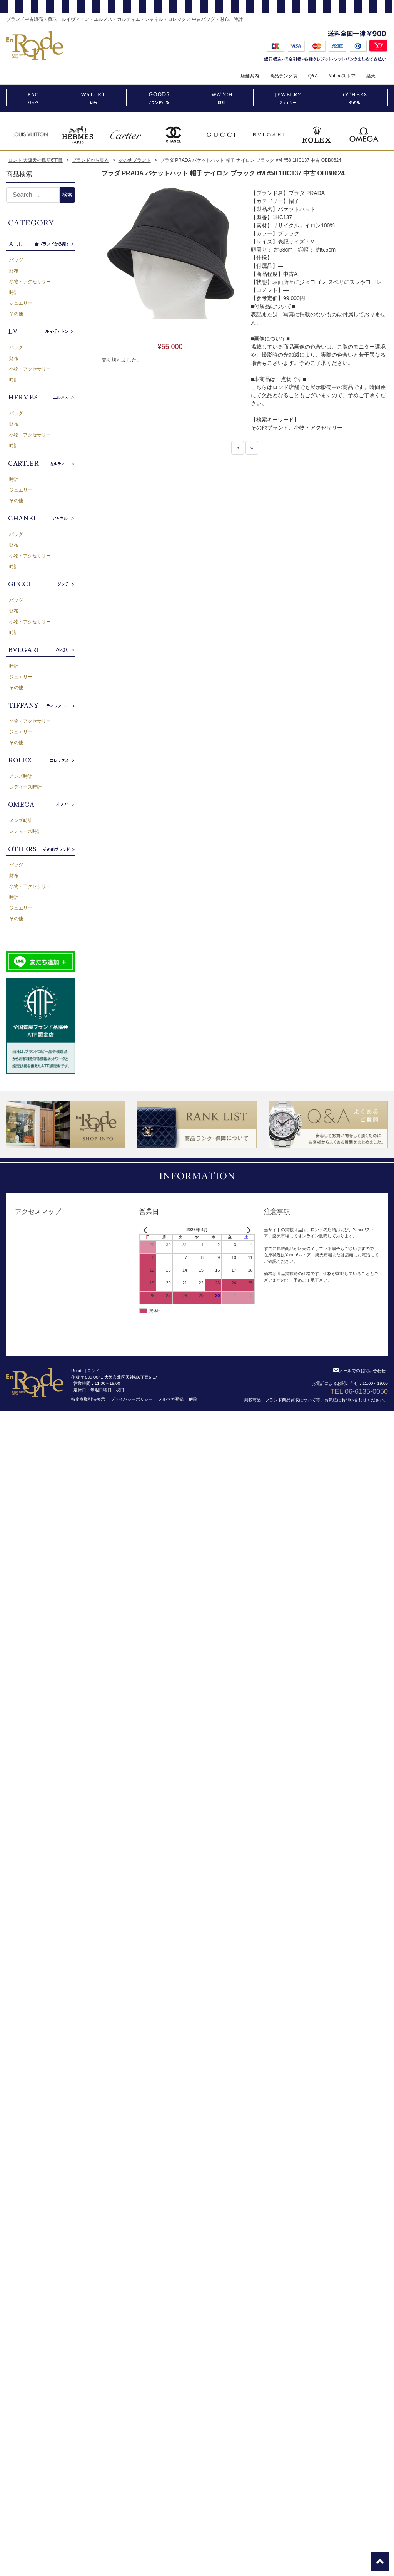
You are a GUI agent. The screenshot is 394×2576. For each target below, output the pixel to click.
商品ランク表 (283, 76)
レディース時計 (25, 787)
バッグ (16, 260)
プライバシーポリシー (131, 1399)
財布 (13, 271)
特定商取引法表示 (88, 1399)
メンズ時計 (20, 776)
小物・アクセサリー (30, 281)
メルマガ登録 (171, 1399)
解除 (193, 1399)
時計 (13, 292)
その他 (16, 314)
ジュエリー (20, 303)
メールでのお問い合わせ (359, 1370)
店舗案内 (249, 76)
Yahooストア (342, 76)
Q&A (313, 76)
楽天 (371, 76)
